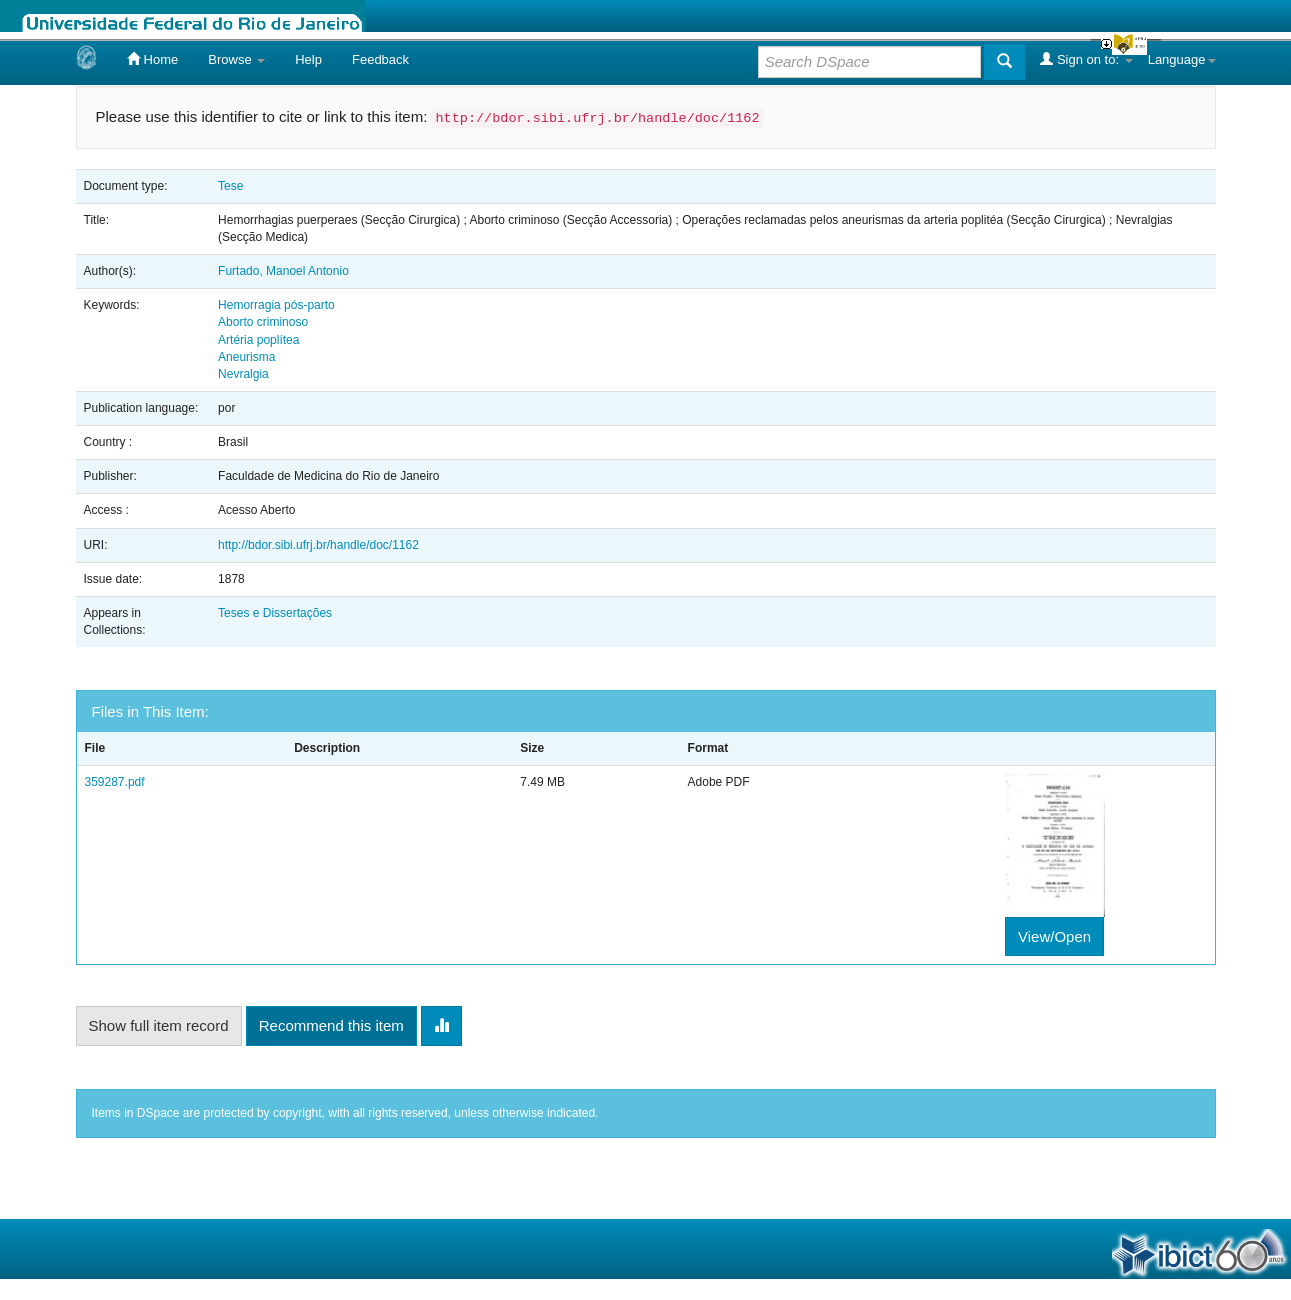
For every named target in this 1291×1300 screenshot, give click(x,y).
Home (152, 59)
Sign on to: (1086, 59)
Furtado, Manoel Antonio (283, 271)
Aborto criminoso (263, 322)
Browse (236, 59)
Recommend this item (331, 1025)
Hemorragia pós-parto (276, 305)
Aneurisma (246, 357)
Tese (230, 186)
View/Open (1054, 936)
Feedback (380, 59)
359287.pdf (115, 782)
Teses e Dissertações (275, 613)
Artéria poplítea (258, 340)
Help (308, 59)
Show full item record (159, 1025)
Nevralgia (243, 374)
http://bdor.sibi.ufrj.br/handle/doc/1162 (318, 545)
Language (1182, 59)
